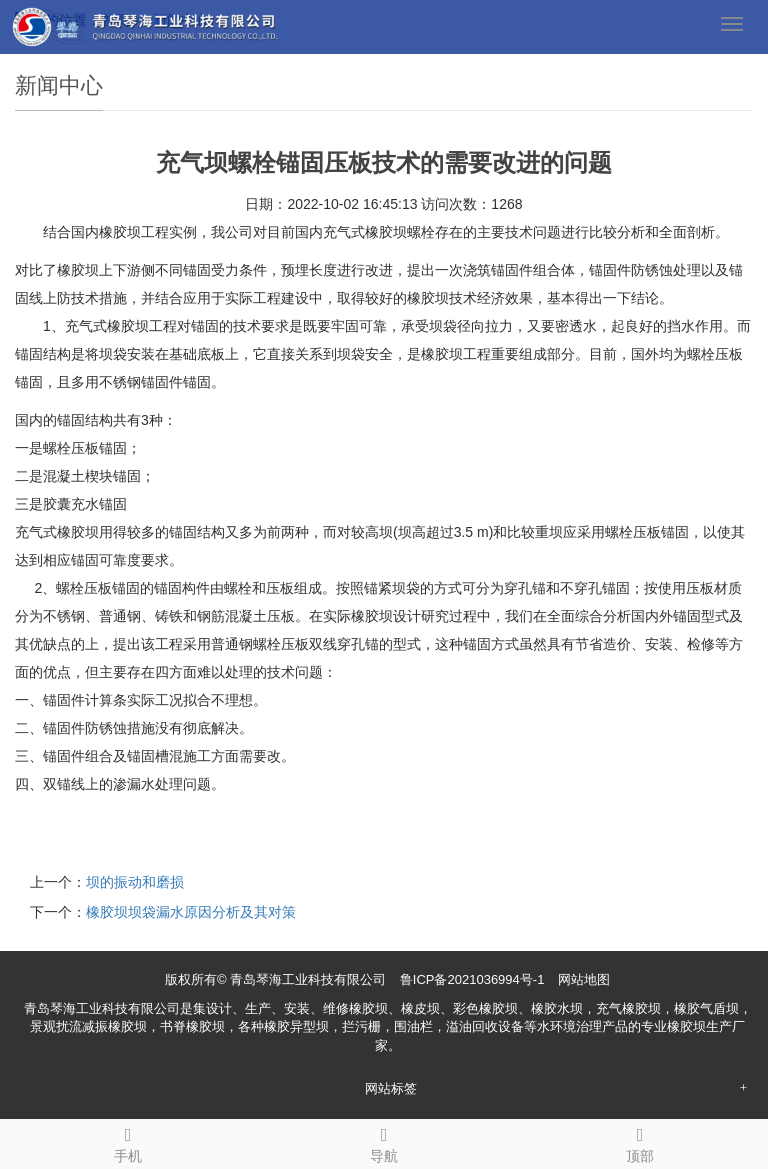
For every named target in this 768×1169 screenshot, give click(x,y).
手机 (128, 1142)
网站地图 (584, 979)
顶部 (640, 1142)
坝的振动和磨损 (135, 882)
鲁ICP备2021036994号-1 (472, 979)
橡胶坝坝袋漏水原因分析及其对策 (191, 912)
